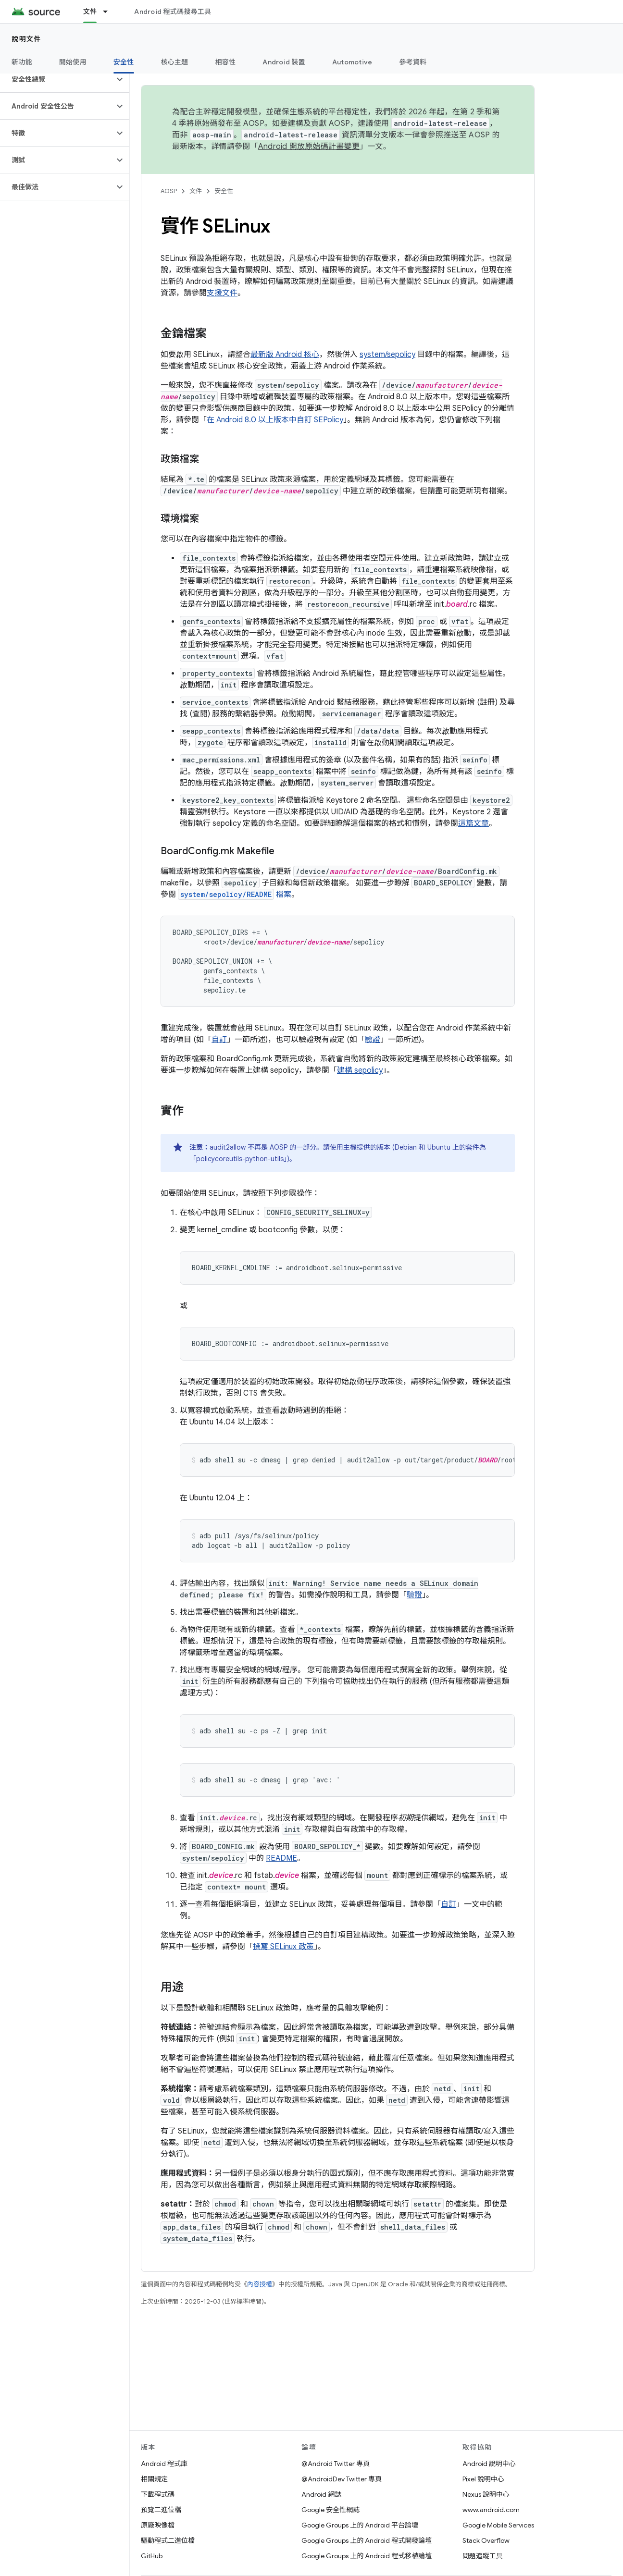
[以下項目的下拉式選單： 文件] (110, 11)
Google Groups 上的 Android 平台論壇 (359, 2525)
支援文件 (222, 293)
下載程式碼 (157, 2494)
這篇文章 (473, 823)
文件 (195, 191)
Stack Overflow (486, 2540)
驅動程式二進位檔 (168, 2540)
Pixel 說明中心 (483, 2479)
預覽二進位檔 (161, 2509)
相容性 (225, 62)
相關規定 (154, 2479)
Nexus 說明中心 (486, 2494)
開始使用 (73, 62)
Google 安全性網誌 (330, 2509)
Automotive (352, 62)
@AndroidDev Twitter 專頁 (341, 2479)
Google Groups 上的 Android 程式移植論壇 (366, 2555)
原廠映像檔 (157, 2525)
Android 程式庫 (164, 2463)
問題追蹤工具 (482, 2555)
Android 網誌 (321, 2494)
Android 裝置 (283, 62)
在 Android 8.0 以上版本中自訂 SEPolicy (275, 420)
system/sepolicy (387, 354)
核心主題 (174, 62)
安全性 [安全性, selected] (123, 62)
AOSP (169, 191)
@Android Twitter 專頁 (335, 2463)
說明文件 (26, 39)
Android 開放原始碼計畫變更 (309, 146)
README (281, 1858)
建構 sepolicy (360, 1070)
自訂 (219, 1039)
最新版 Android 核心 (284, 354)
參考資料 (412, 62)
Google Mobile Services (498, 2525)
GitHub (151, 2555)
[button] (57, 79)
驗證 (372, 1039)
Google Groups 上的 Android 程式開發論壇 (366, 2540)
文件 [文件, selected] (90, 11)
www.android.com (491, 2509)
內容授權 (259, 2284)
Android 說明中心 (489, 2463)
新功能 (22, 62)
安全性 (223, 191)
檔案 (233, 894)
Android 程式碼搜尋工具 (172, 11)
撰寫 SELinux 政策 (283, 1946)
